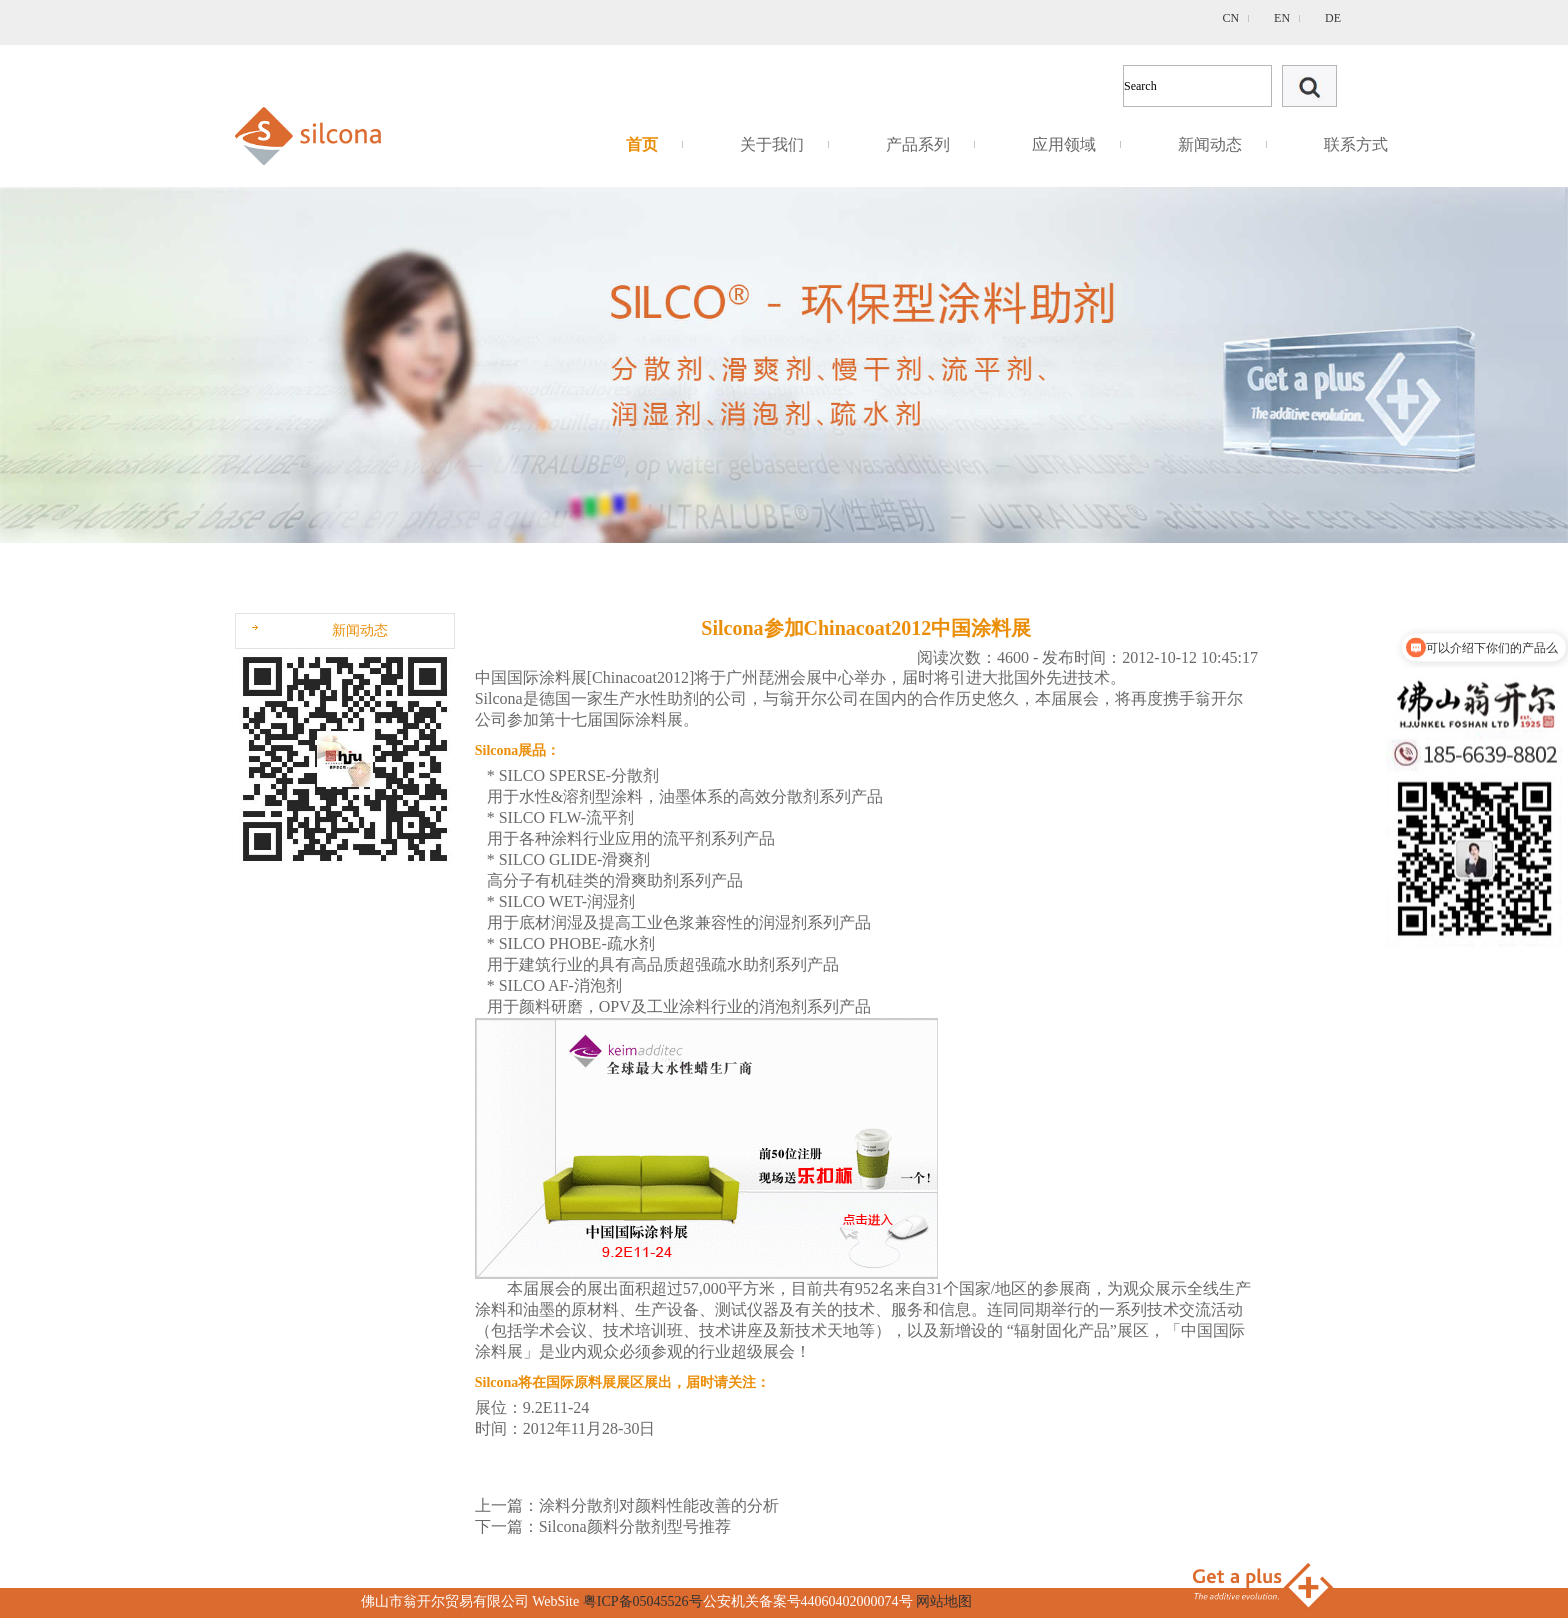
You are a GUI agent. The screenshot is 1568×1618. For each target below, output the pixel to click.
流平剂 (610, 817)
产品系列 (918, 144)
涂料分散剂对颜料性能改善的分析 (659, 1505)
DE (1333, 18)
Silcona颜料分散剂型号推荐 (635, 1526)
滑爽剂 (626, 859)
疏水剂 (631, 943)
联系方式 (1356, 144)
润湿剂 (611, 901)
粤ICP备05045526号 (643, 1601)
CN (1230, 18)
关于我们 (772, 144)
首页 (642, 144)
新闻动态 (1210, 144)
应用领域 (1064, 144)
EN (1282, 18)
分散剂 (635, 775)
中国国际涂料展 (531, 677)
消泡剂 (598, 985)
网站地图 (944, 1601)
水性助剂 (667, 698)
